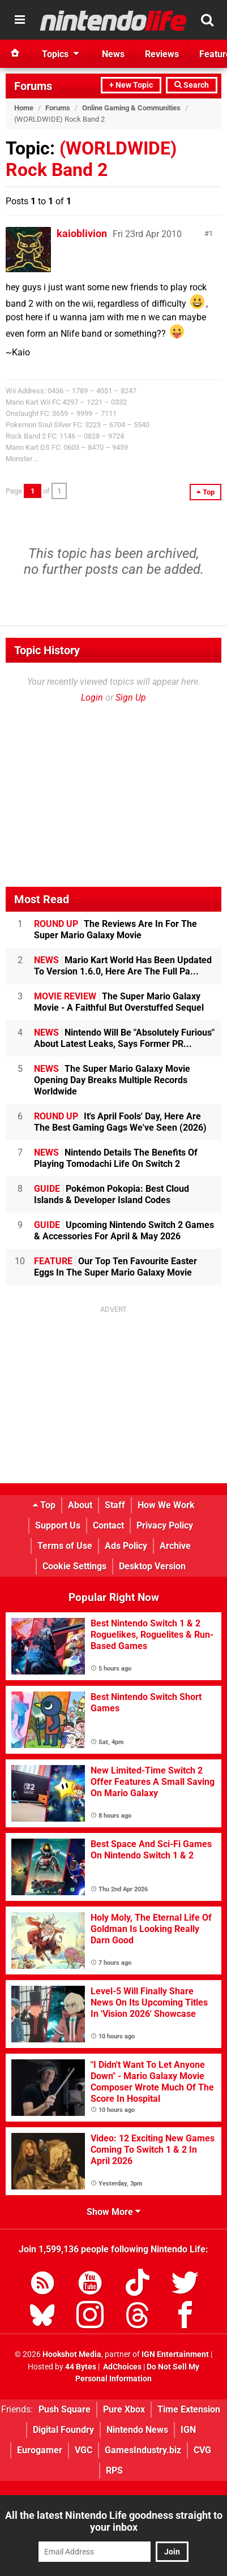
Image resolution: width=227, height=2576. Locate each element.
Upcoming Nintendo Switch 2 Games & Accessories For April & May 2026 (124, 1231)
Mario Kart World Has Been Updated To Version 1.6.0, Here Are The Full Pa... (123, 966)
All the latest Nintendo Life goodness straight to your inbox (113, 2521)
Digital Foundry (63, 2429)
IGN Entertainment (175, 2354)
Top (44, 1505)
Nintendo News (137, 2429)
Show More (113, 2211)
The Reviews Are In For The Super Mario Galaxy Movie (115, 929)
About (80, 1505)
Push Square (64, 2409)
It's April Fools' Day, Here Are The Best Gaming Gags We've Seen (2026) (120, 1122)
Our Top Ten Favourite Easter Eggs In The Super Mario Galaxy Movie (115, 1267)
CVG (202, 2450)
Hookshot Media (71, 2354)
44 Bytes (80, 2367)
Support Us (57, 1525)
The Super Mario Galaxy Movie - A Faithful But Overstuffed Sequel (119, 1002)
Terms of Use (64, 1545)
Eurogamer (39, 2450)
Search (191, 85)
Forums (33, 86)
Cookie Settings (74, 1566)
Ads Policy (126, 1545)
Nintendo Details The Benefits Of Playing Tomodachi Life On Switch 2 (116, 1158)
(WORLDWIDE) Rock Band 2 (91, 159)
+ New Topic (131, 85)
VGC (83, 2450)
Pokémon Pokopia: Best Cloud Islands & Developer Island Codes (111, 1194)
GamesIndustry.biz (143, 2450)
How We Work (166, 1505)
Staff (115, 1505)
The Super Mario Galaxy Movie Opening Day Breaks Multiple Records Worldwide (112, 1080)
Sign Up (130, 697)
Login (92, 697)
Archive (175, 1545)
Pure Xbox (124, 2409)
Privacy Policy (164, 1525)
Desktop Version (152, 1566)
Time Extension (188, 2409)
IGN (188, 2429)
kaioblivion (82, 233)
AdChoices (121, 2367)
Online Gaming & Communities (131, 108)
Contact (108, 1525)
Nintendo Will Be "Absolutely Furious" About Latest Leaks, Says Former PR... (124, 1038)
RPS (114, 2470)
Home (23, 108)
